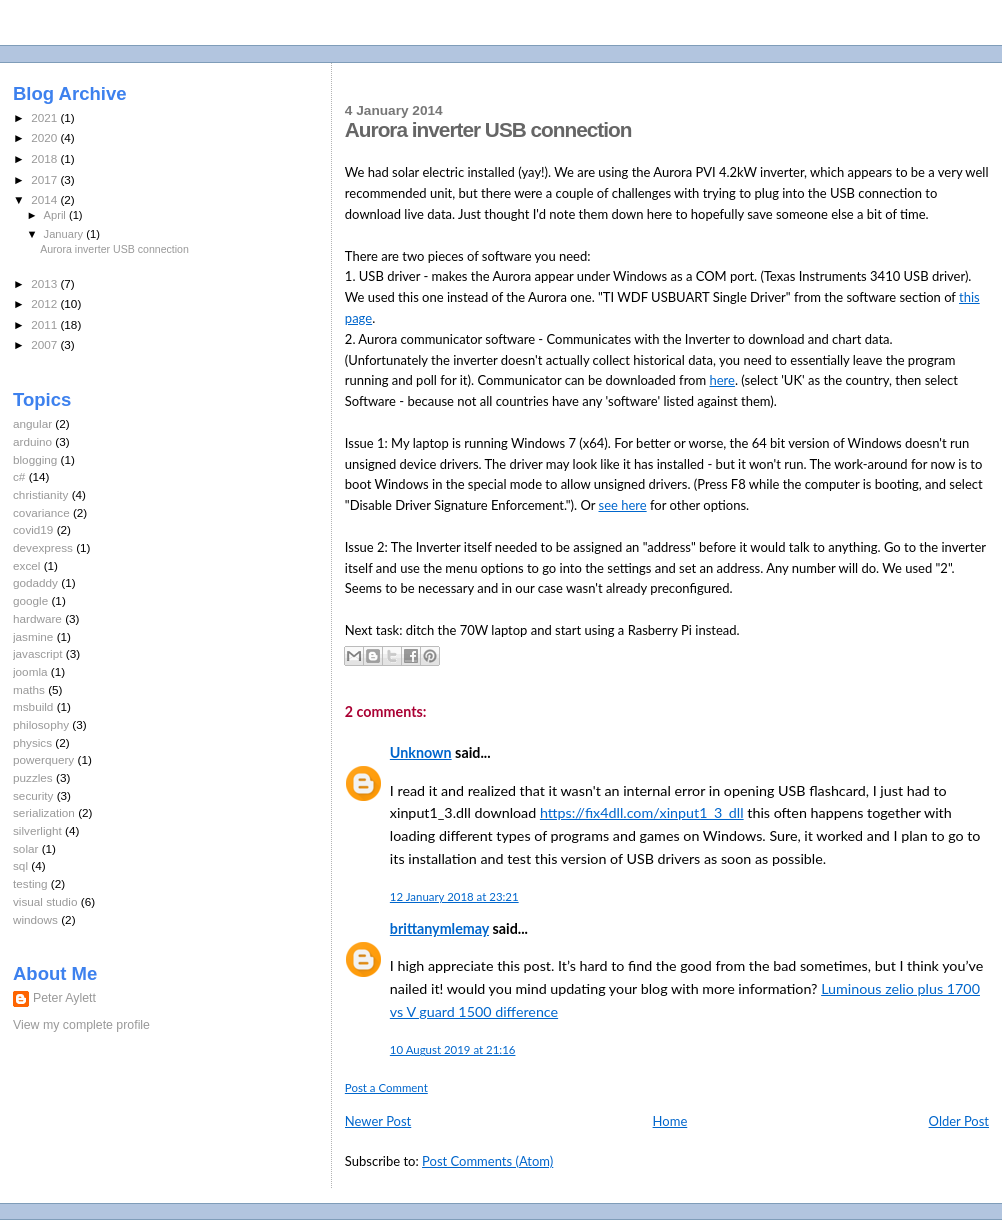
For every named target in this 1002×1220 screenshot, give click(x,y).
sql (20, 865)
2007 (45, 344)
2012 (45, 303)
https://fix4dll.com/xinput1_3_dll (642, 812)
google (30, 600)
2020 (45, 137)
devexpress (43, 547)
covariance (41, 512)
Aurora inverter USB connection (114, 249)
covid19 (33, 529)
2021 (45, 117)
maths (29, 689)
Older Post (959, 1121)
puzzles (33, 777)
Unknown (421, 752)
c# (19, 476)
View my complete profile (81, 1025)
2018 (45, 158)
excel (26, 565)
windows (35, 919)
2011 (45, 324)
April (56, 215)
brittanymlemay (439, 928)
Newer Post (378, 1121)
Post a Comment (386, 1087)
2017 (45, 179)
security (33, 795)
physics (32, 742)
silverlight (37, 830)
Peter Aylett (64, 998)
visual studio (45, 901)
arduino (32, 441)
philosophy (41, 724)
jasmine (33, 636)
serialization (44, 812)
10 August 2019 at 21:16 (453, 1049)
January (65, 234)
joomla (30, 671)
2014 (45, 199)
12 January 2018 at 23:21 (454, 896)
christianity (40, 494)
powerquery (43, 759)
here (722, 380)
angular (32, 423)
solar (25, 848)
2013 (45, 283)
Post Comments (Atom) (487, 1161)
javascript (38, 653)
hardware (37, 618)
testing (30, 883)
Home (670, 1121)
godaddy (35, 582)
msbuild (33, 706)
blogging (35, 459)
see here (623, 505)
